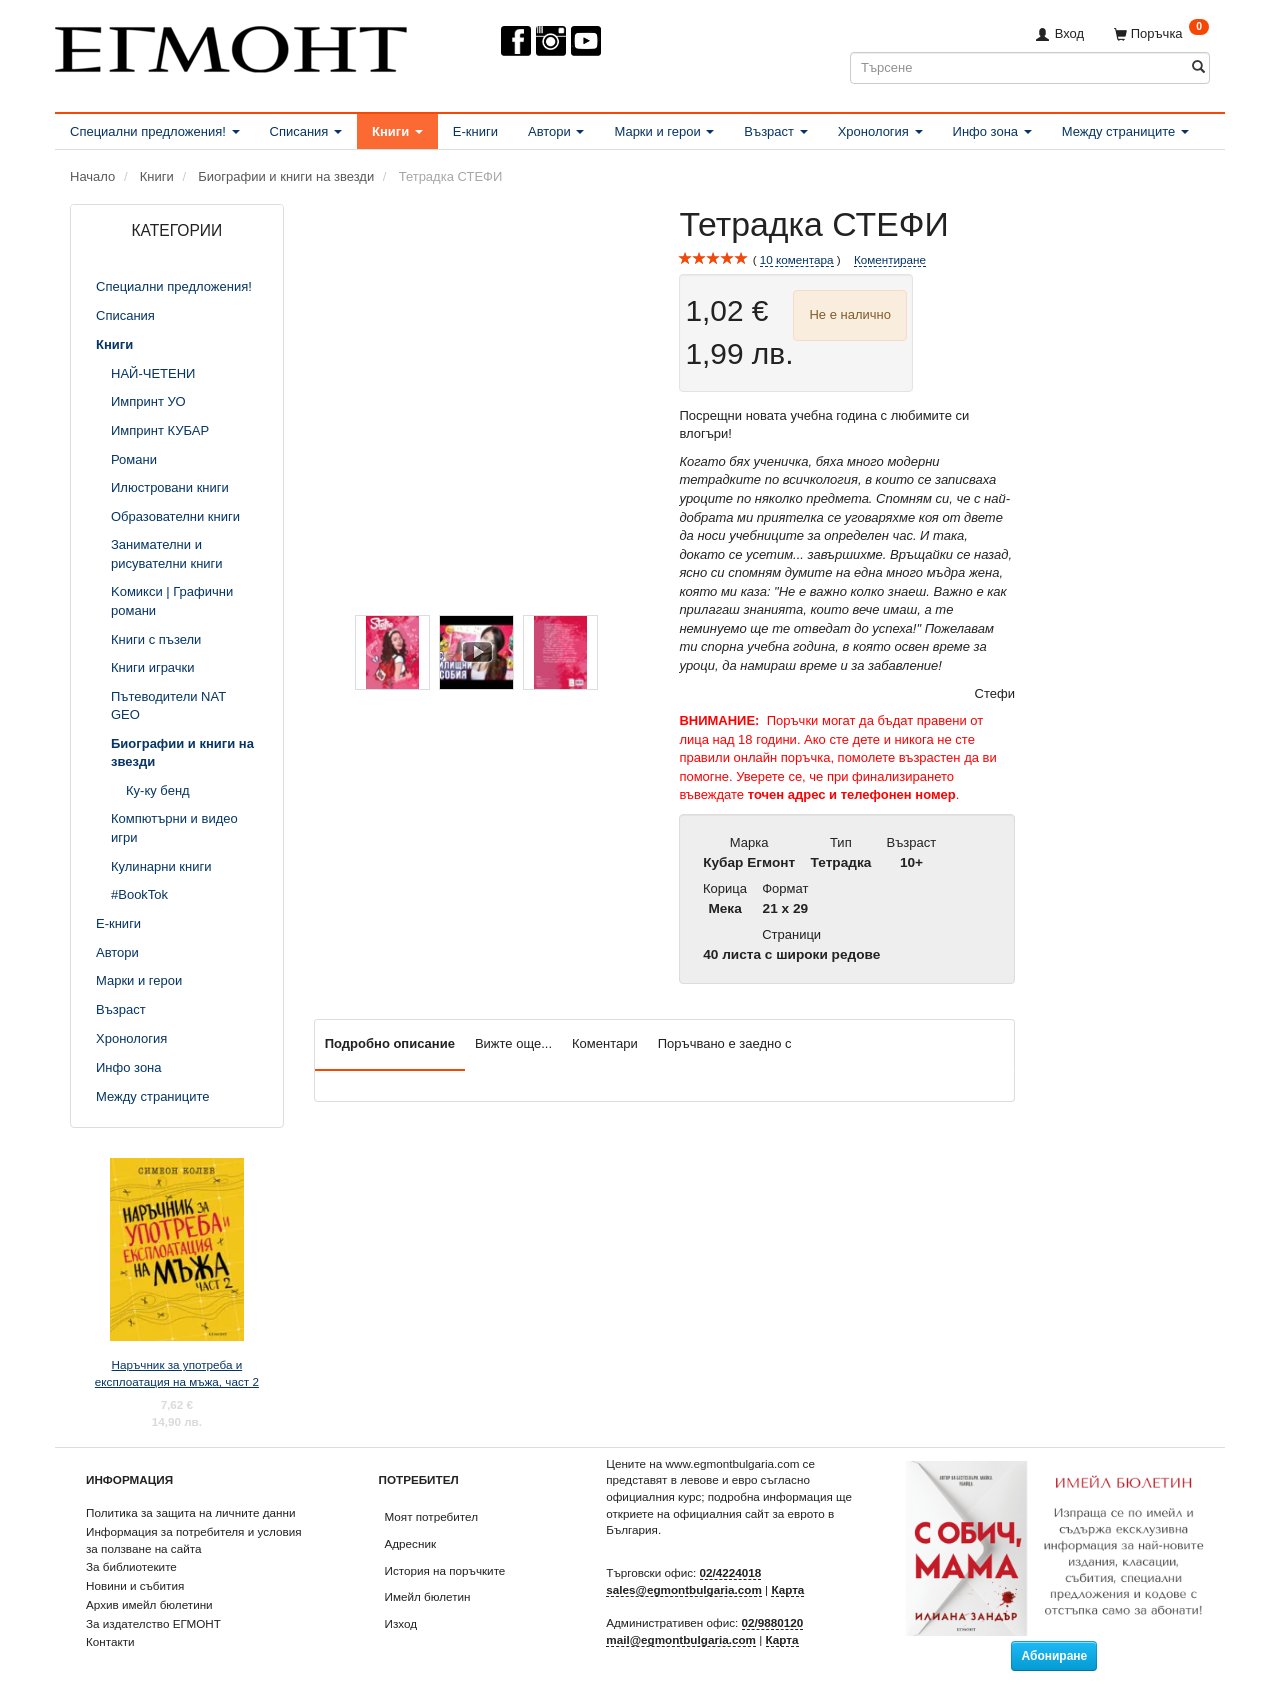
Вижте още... (513, 1043)
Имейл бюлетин (428, 1596)
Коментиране (890, 259)
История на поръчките (445, 1570)
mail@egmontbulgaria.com (681, 1639)
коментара (797, 260)
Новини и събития (135, 1585)
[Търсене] (1198, 67)
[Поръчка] (1161, 33)
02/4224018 (731, 1572)
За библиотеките (131, 1566)
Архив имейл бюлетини (149, 1604)
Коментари (605, 1043)
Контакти (110, 1641)
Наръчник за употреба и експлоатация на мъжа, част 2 (177, 1373)
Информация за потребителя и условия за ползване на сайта (194, 1540)
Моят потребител (431, 1516)
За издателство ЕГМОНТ (153, 1623)
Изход (401, 1623)
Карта (787, 1589)
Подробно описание (390, 1043)
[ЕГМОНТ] (231, 45)
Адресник (411, 1543)
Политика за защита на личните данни (190, 1512)
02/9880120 (773, 1622)
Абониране (1054, 1656)
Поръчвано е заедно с (725, 1043)
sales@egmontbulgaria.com (684, 1589)
